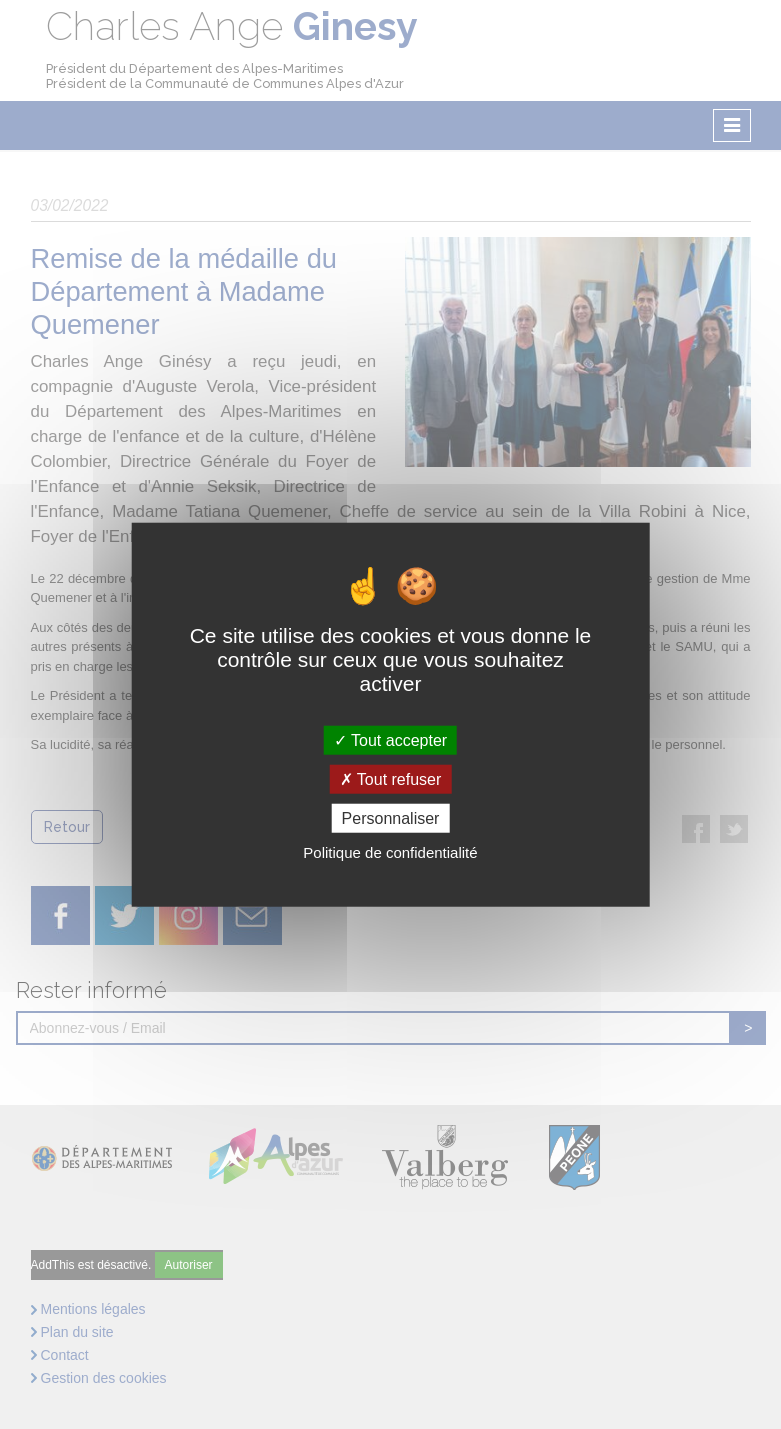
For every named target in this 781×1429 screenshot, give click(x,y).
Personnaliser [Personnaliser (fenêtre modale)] (391, 818)
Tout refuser (391, 778)
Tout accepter (390, 739)
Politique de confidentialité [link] (390, 852)
